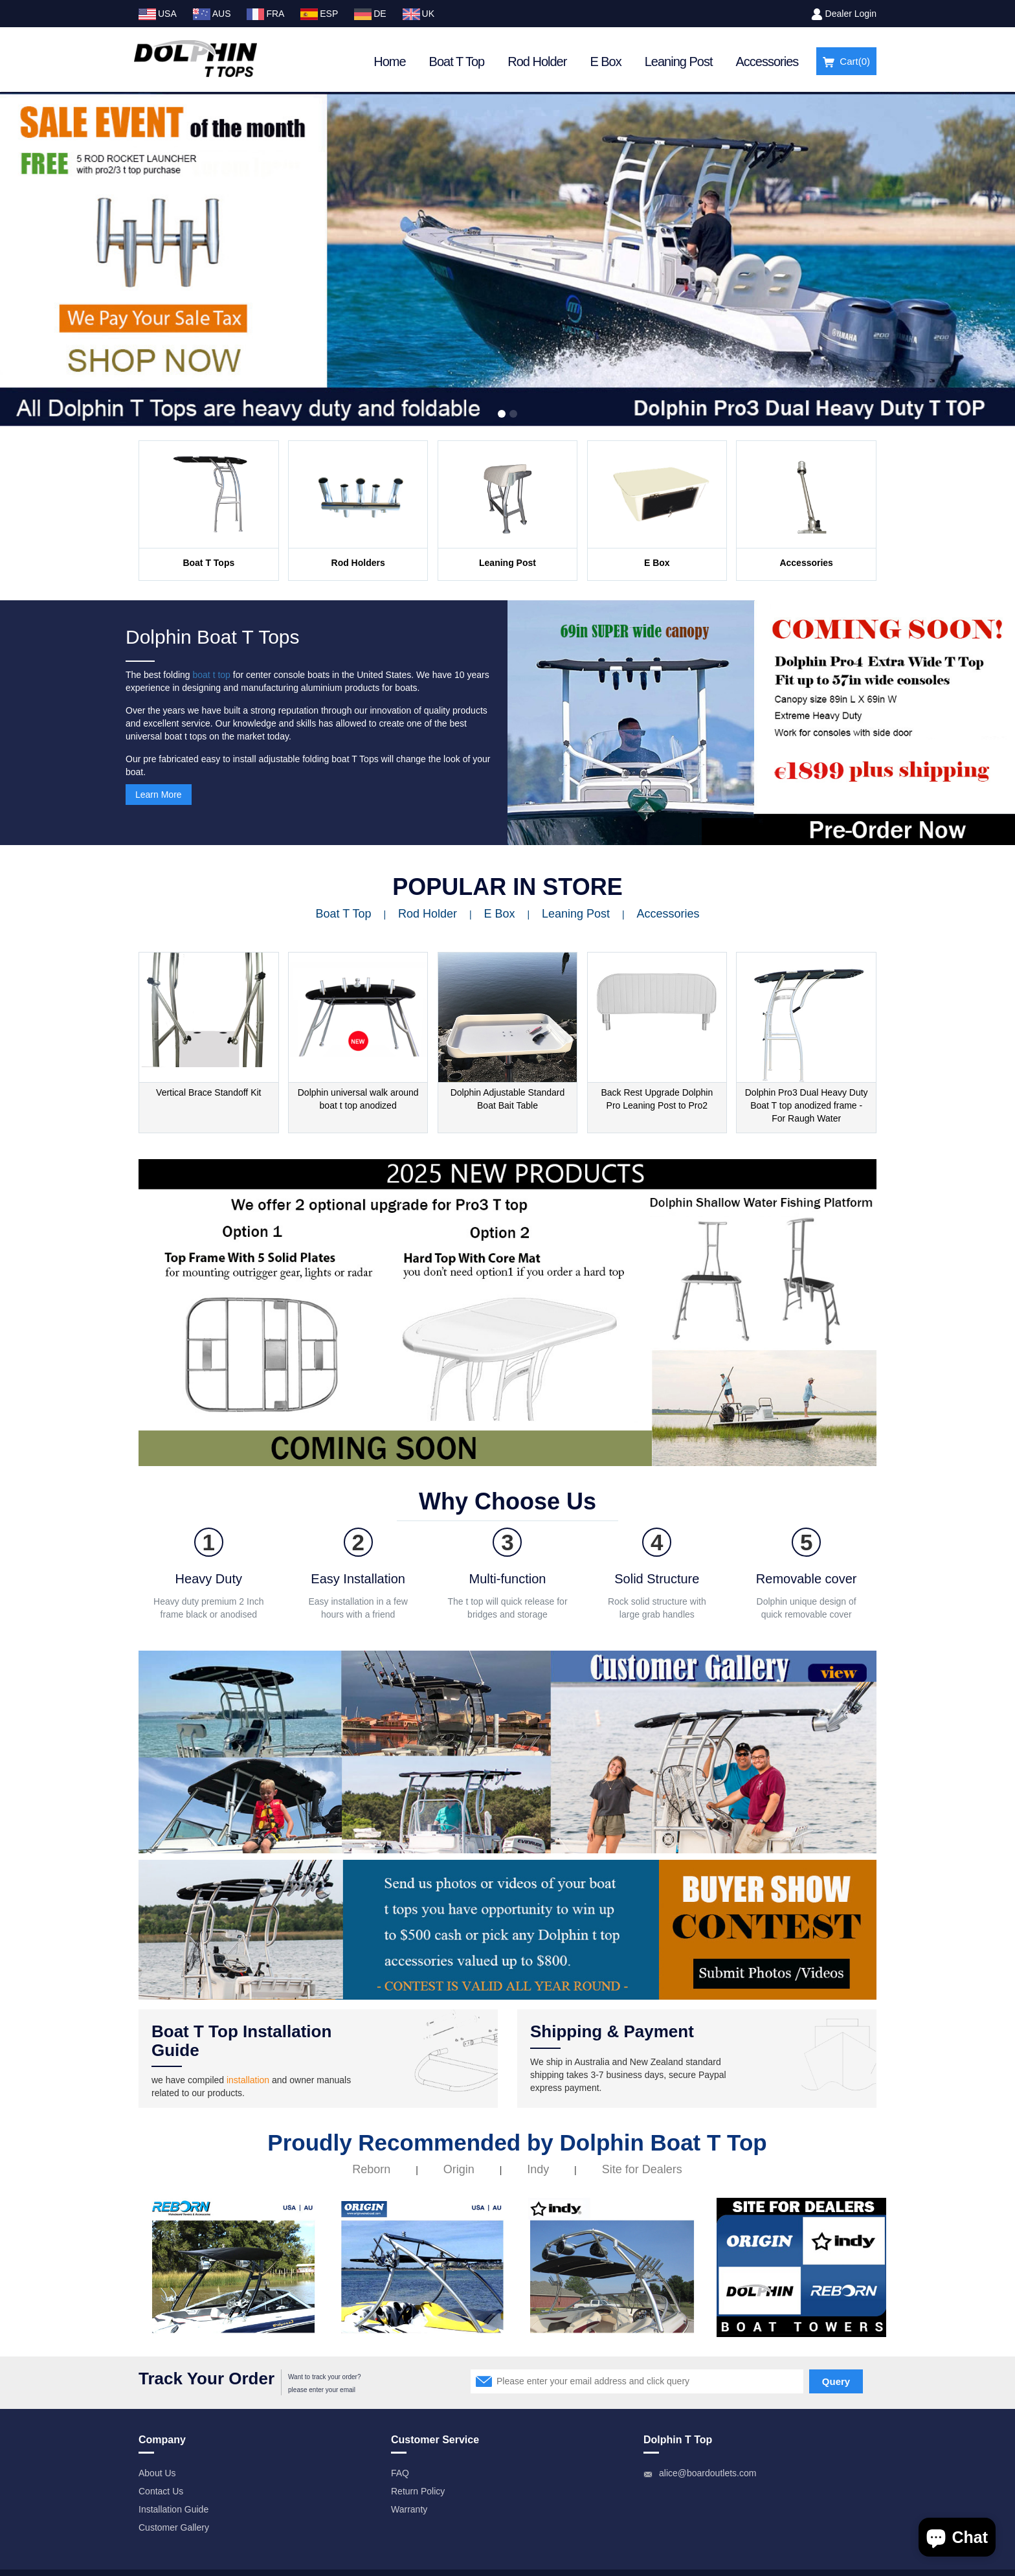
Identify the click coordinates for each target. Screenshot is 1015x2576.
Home (389, 61)
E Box (605, 61)
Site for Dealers (642, 2169)
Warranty (409, 2509)
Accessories (767, 61)
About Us (157, 2473)
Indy (538, 2169)
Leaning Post (679, 61)
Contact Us (161, 2491)
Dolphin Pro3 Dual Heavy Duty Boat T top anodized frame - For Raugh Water (806, 1105)
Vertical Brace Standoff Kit (208, 1092)
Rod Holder (537, 61)
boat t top (211, 675)
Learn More (158, 794)
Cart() (846, 62)
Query (836, 2381)
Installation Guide (173, 2509)
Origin (458, 2169)
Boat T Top (457, 61)
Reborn (371, 2169)
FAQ (400, 2473)
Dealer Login (850, 13)
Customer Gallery (174, 2527)
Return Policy (418, 2491)
